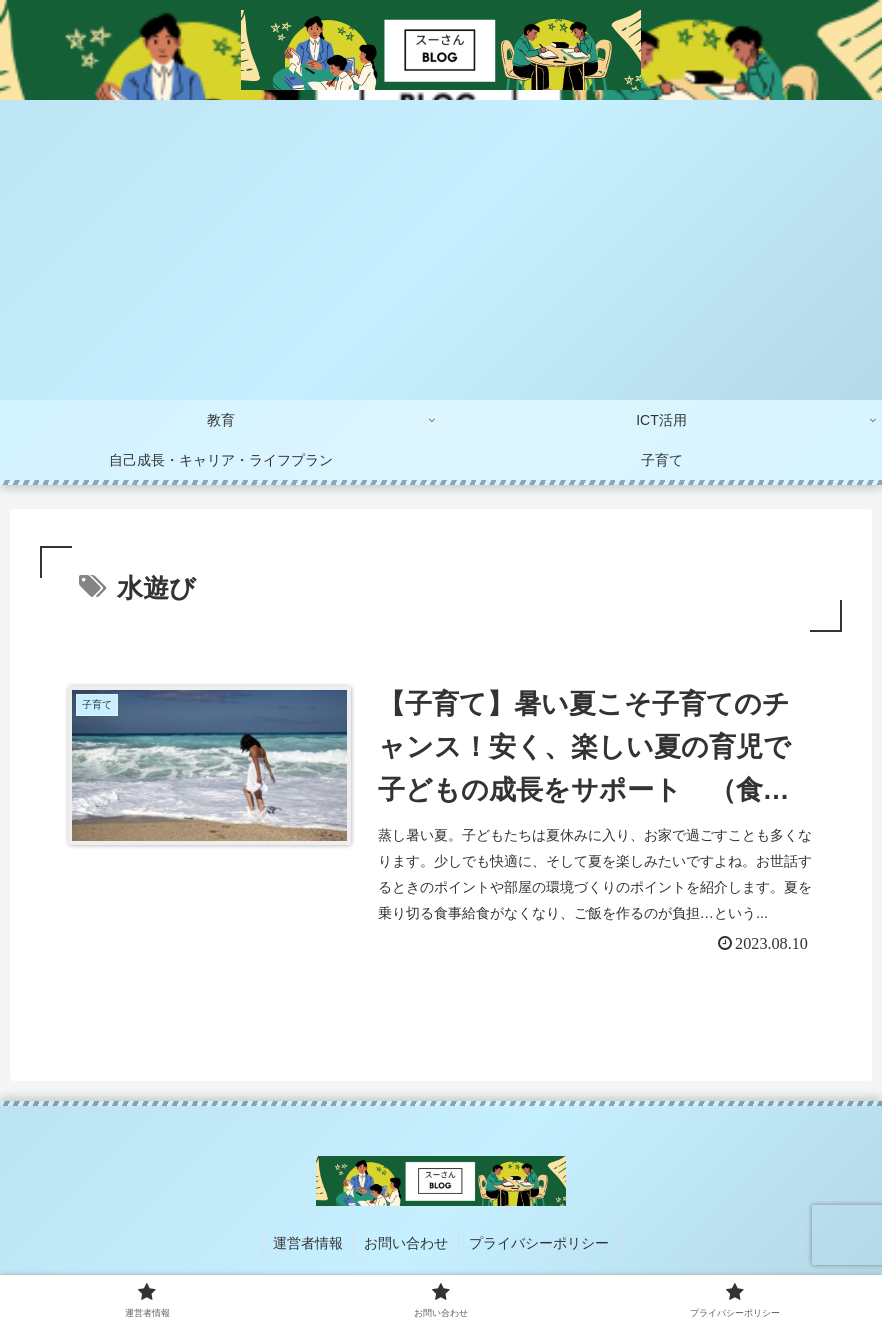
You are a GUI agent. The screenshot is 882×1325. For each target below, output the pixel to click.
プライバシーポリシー (539, 1243)
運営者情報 (308, 1243)
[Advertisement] (441, 250)
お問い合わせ (406, 1243)
